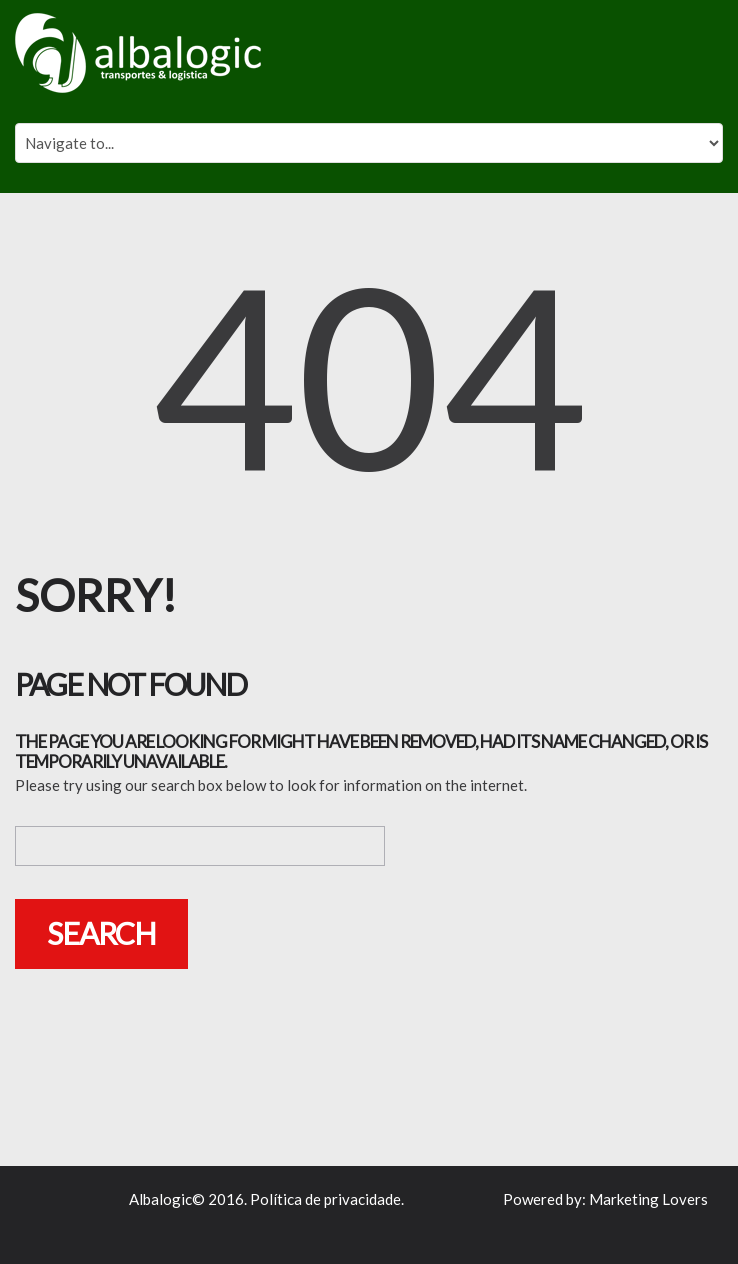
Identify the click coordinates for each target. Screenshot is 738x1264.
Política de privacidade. (327, 1199)
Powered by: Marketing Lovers (605, 1199)
